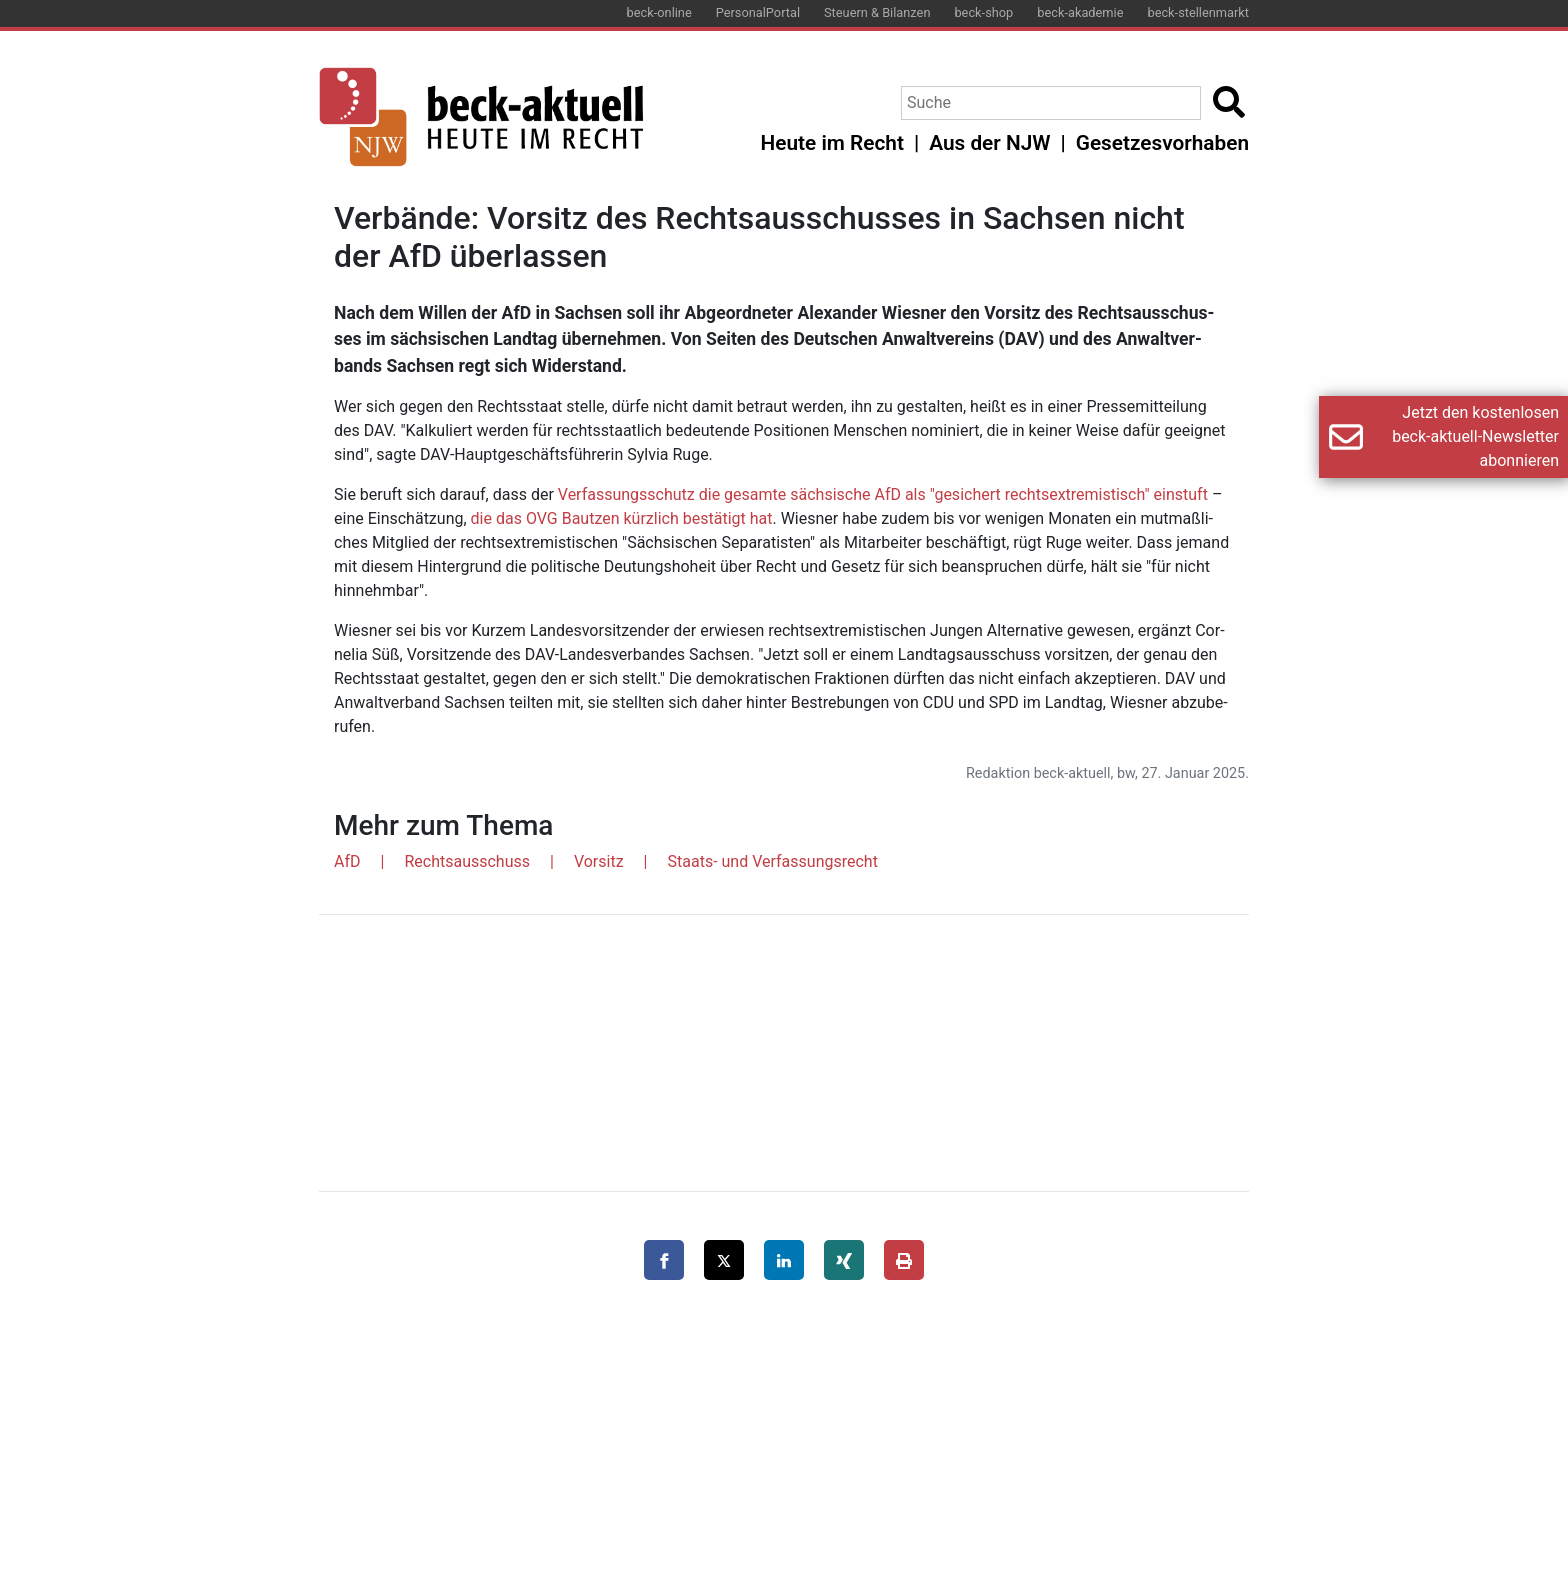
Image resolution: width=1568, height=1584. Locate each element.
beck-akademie (1080, 12)
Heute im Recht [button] (832, 143)
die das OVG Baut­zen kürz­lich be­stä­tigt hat (622, 518)
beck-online (659, 12)
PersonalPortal (758, 12)
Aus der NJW (989, 143)
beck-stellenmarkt (1198, 12)
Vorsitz (599, 861)
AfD (347, 861)
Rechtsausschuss (467, 861)
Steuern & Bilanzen (877, 12)
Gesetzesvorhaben (1162, 143)
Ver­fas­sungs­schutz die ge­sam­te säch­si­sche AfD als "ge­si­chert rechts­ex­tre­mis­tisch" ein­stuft (883, 494)
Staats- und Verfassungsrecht (773, 861)
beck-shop (983, 12)
